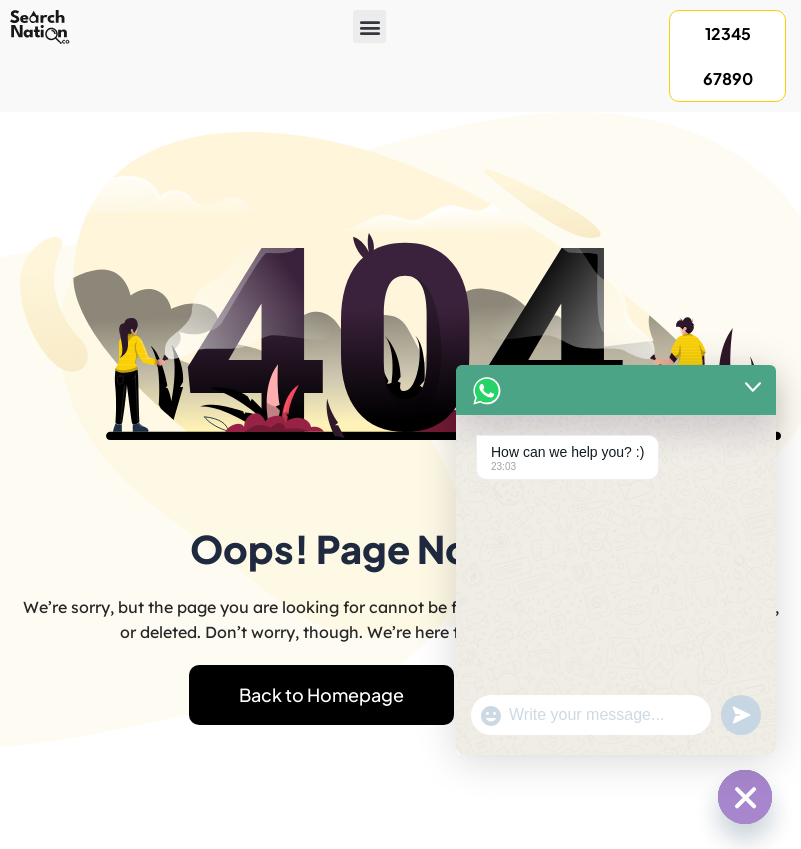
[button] (369, 26)
